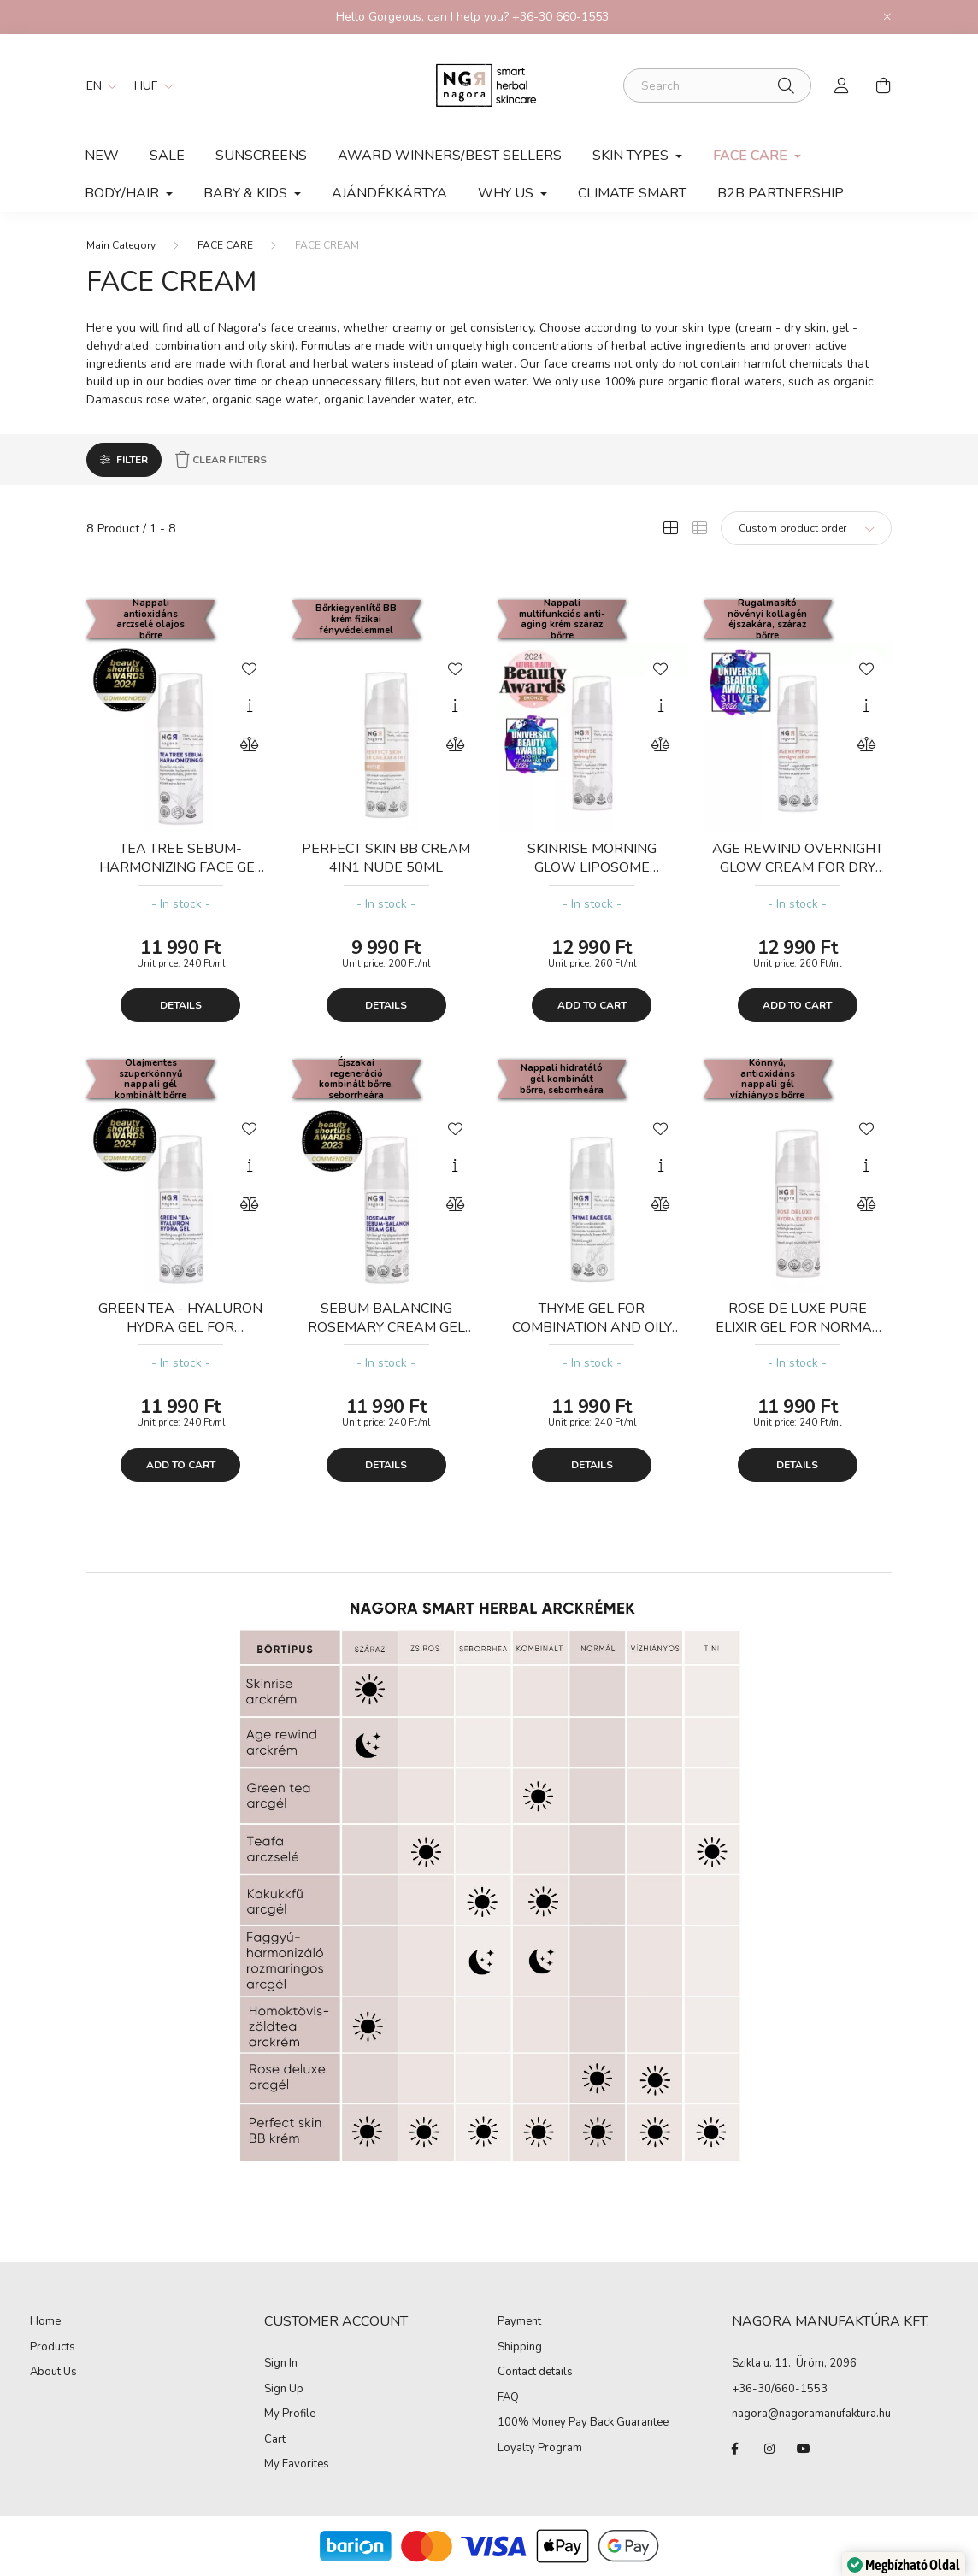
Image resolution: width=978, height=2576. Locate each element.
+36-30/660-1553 (780, 2389)
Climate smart (632, 193)
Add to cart (592, 1005)
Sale (167, 155)
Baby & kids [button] (247, 193)
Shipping (520, 2348)
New (102, 155)
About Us (53, 2372)
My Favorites (296, 2465)
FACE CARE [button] (752, 155)
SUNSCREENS (261, 155)
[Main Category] (121, 245)
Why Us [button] (507, 193)
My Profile (289, 2414)
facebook (735, 2449)
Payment (519, 2322)
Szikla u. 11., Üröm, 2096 (794, 2363)
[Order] (806, 528)
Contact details (535, 2372)
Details (181, 1005)
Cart (275, 2440)
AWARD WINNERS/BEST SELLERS (450, 155)
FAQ (508, 2398)
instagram (769, 2449)
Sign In (281, 2364)
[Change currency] (150, 85)
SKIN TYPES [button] (632, 155)
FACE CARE (225, 245)
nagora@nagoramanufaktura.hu (811, 2413)
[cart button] (883, 85)
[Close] (887, 17)
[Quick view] (250, 706)
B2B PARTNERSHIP (780, 193)
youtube (804, 2449)
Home (45, 2322)
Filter (132, 460)
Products (52, 2348)
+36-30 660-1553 (560, 17)
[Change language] (97, 85)
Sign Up (283, 2390)
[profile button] (842, 85)
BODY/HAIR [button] (123, 193)
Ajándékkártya (389, 193)
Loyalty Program (540, 2448)
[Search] (717, 85)
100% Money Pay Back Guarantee (583, 2423)
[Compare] (250, 744)
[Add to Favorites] (250, 667)
